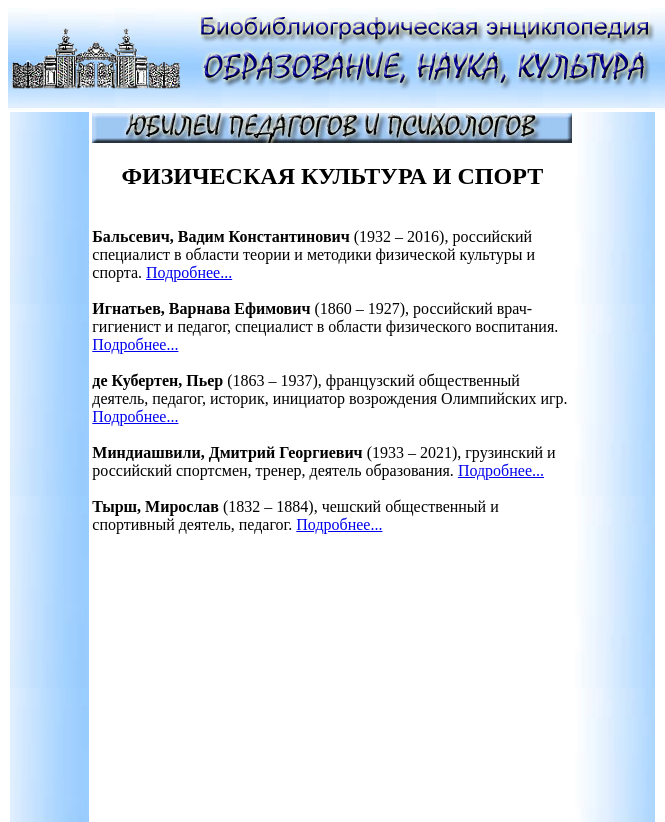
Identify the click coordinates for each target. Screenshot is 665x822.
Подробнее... (189, 272)
